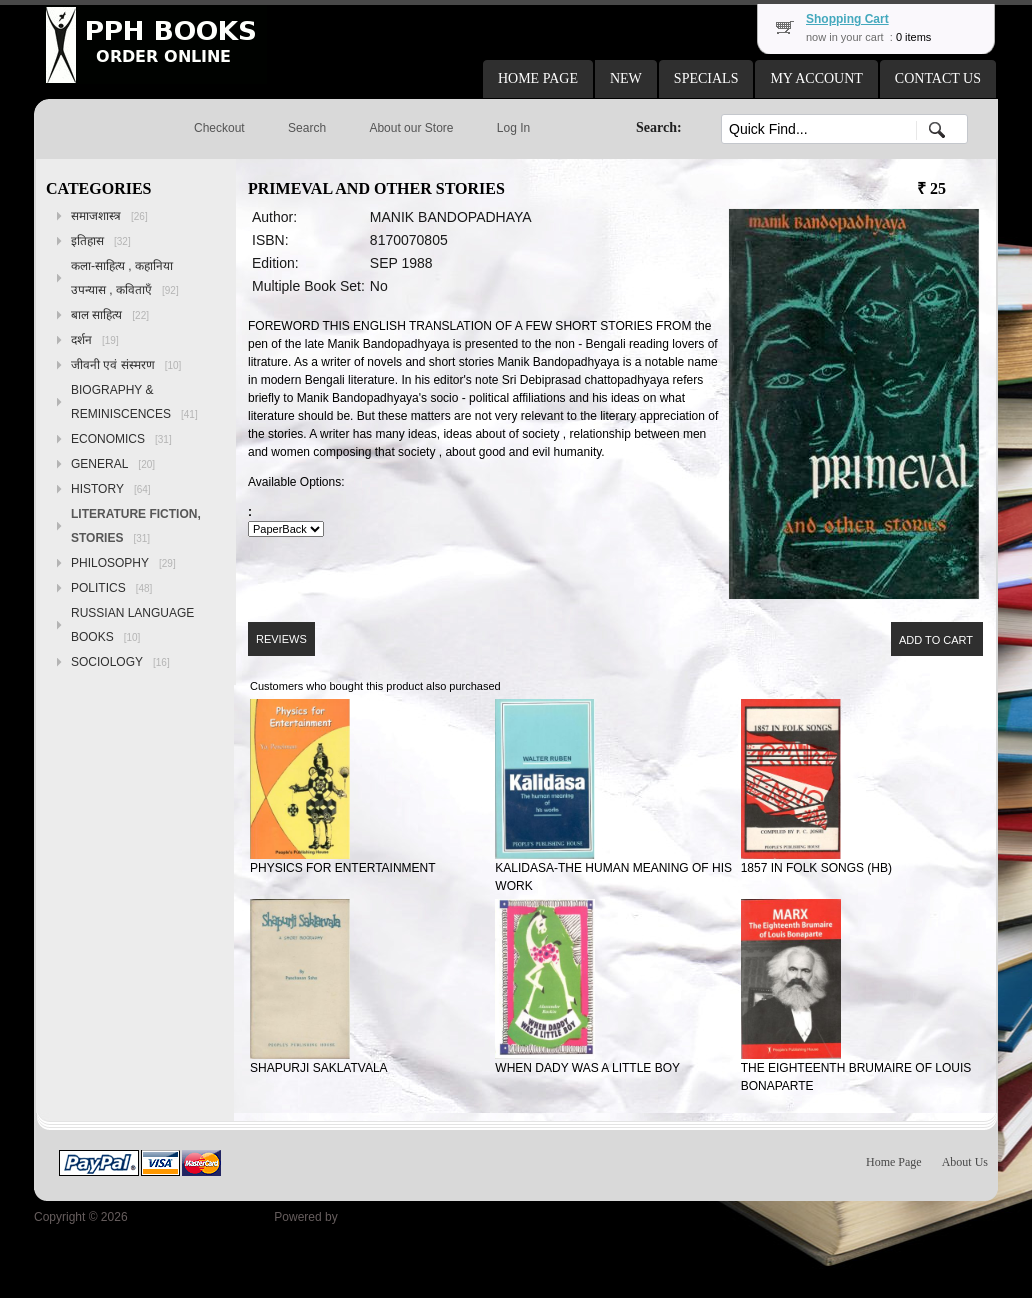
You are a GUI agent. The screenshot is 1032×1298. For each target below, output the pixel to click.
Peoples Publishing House (201, 1217)
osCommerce (376, 1217)
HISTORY (111, 489)
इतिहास (101, 241)
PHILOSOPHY (123, 563)
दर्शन (95, 340)
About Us (965, 1162)
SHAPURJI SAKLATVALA (319, 1068)
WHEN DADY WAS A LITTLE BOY (587, 1068)
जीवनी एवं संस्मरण (126, 365)
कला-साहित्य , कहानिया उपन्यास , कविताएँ (125, 278)
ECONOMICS (121, 439)
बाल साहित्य (110, 315)
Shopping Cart (847, 19)
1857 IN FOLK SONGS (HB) (816, 868)
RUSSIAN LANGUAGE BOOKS (132, 625)
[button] (538, 79)
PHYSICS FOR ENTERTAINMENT (343, 868)
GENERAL (113, 464)
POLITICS (111, 588)
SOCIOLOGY (120, 662)
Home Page (894, 1162)
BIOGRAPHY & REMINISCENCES (134, 402)
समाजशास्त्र (109, 216)
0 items (913, 37)
